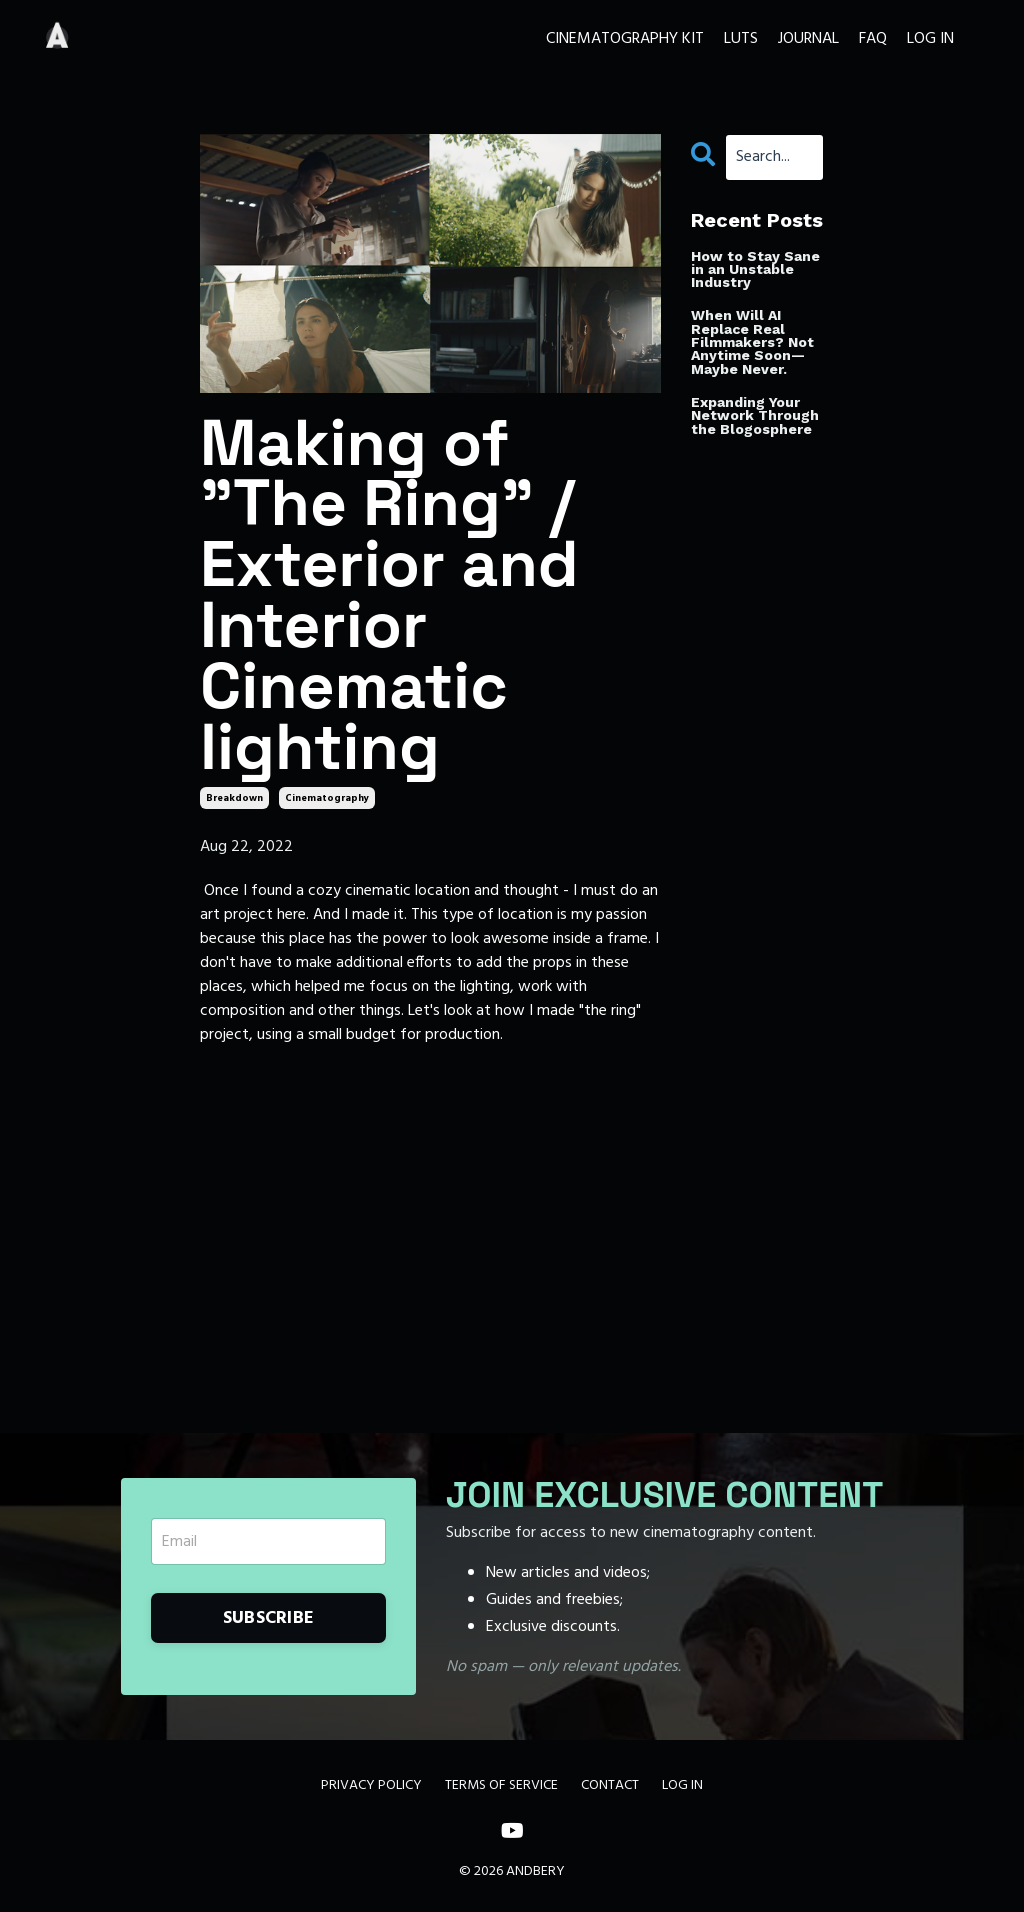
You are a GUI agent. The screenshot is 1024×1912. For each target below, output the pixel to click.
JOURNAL (808, 39)
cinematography (327, 798)
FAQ (873, 39)
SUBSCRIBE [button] (268, 1618)
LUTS (741, 39)
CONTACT (610, 1785)
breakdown (234, 798)
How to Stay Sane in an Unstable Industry (755, 270)
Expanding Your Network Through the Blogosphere (755, 416)
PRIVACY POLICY (371, 1785)
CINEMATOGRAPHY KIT (625, 39)
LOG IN (930, 39)
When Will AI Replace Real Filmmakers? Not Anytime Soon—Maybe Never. (752, 342)
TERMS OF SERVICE (501, 1785)
